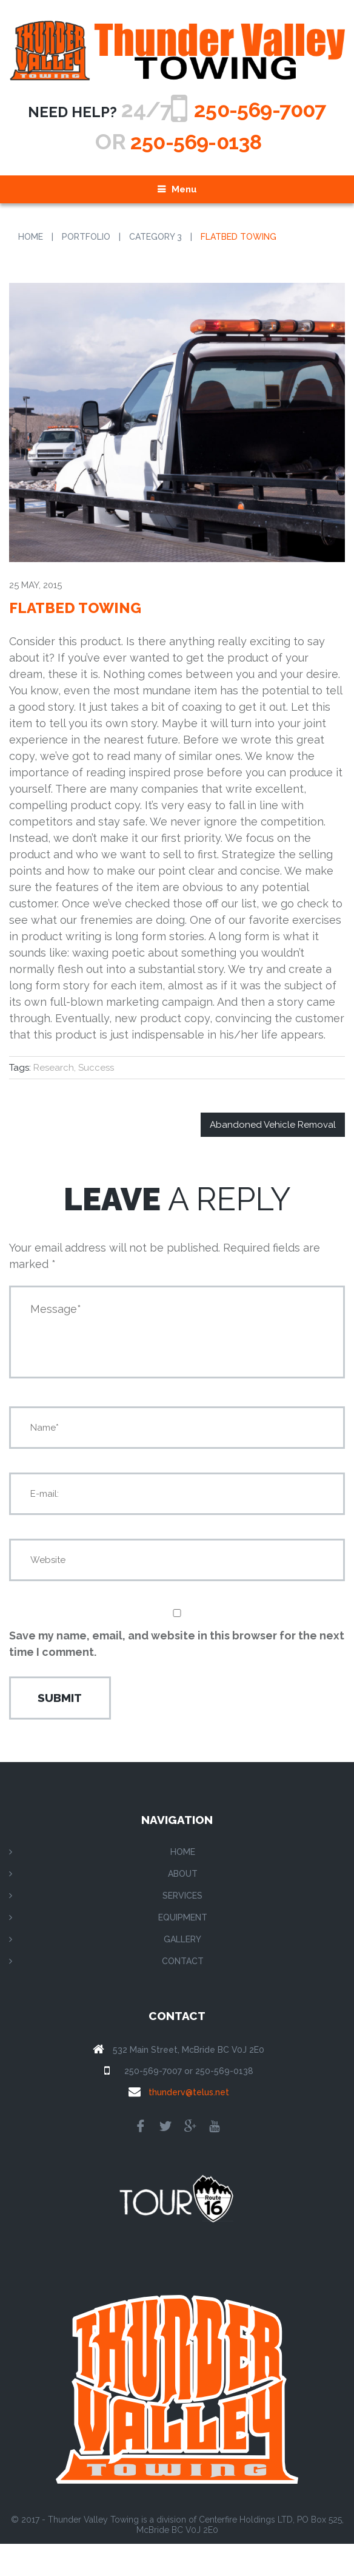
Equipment (182, 1949)
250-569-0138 (196, 173)
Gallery (182, 1971)
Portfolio (86, 269)
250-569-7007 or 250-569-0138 (188, 2103)
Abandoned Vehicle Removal (273, 1156)
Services (182, 1928)
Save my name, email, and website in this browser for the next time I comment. (176, 1675)
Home (30, 269)
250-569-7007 (188, 141)
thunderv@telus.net (189, 2124)
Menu (184, 221)
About (183, 1906)
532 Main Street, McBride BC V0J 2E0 (188, 2082)
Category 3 (155, 269)
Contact (183, 1993)
